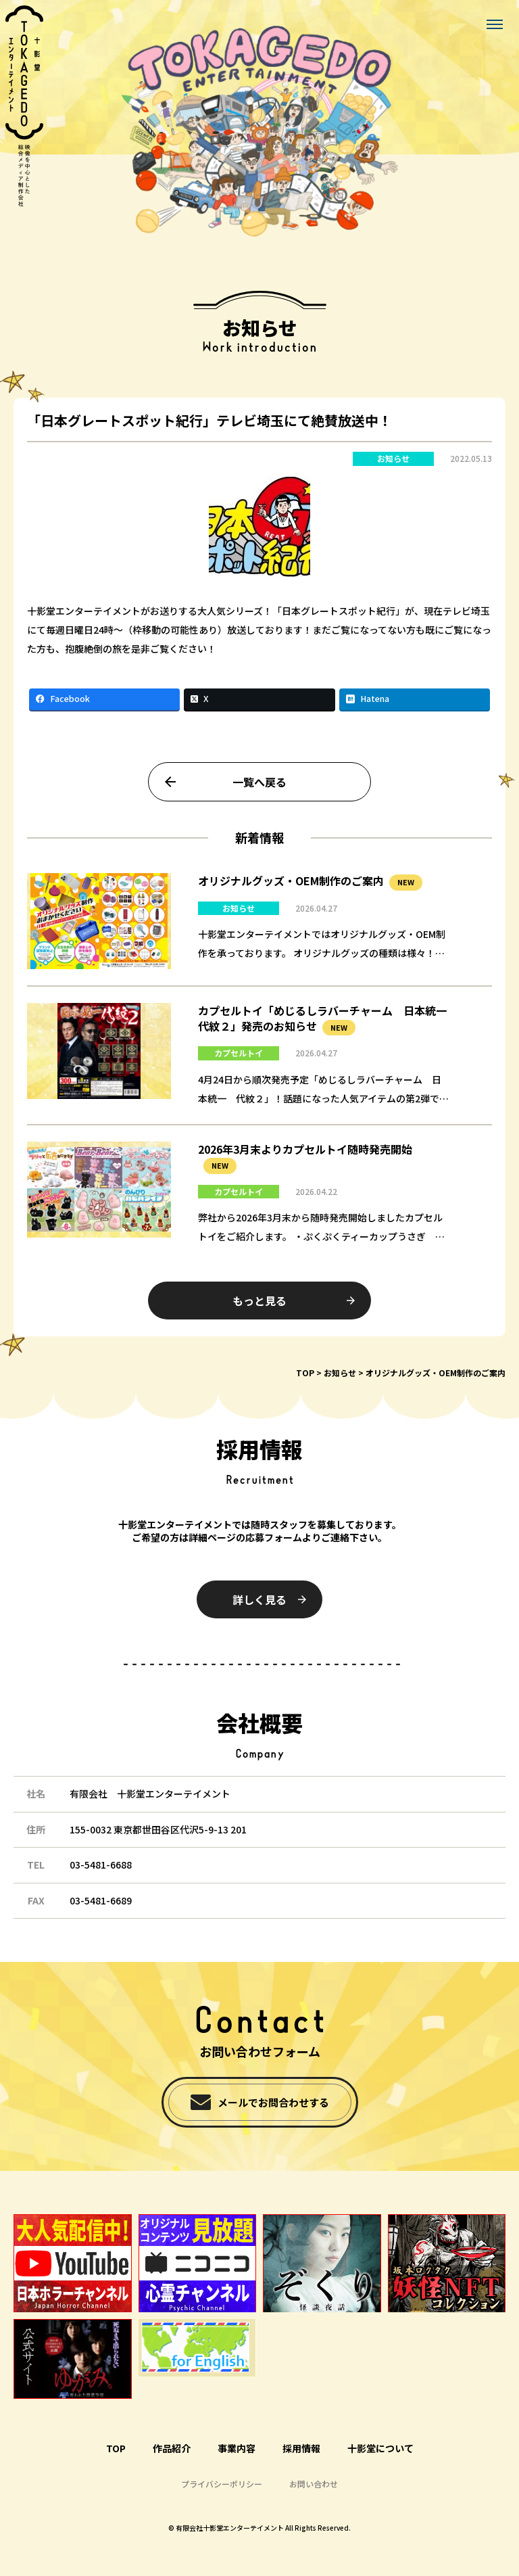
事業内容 (236, 2448)
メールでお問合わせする (273, 2102)
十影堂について (380, 2448)
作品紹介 (172, 2448)
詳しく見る (259, 1599)
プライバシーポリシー (221, 2483)
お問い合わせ (313, 2483)
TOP (305, 1372)
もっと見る (259, 1312)
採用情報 (301, 2448)
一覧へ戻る (259, 793)
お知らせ (393, 470)
